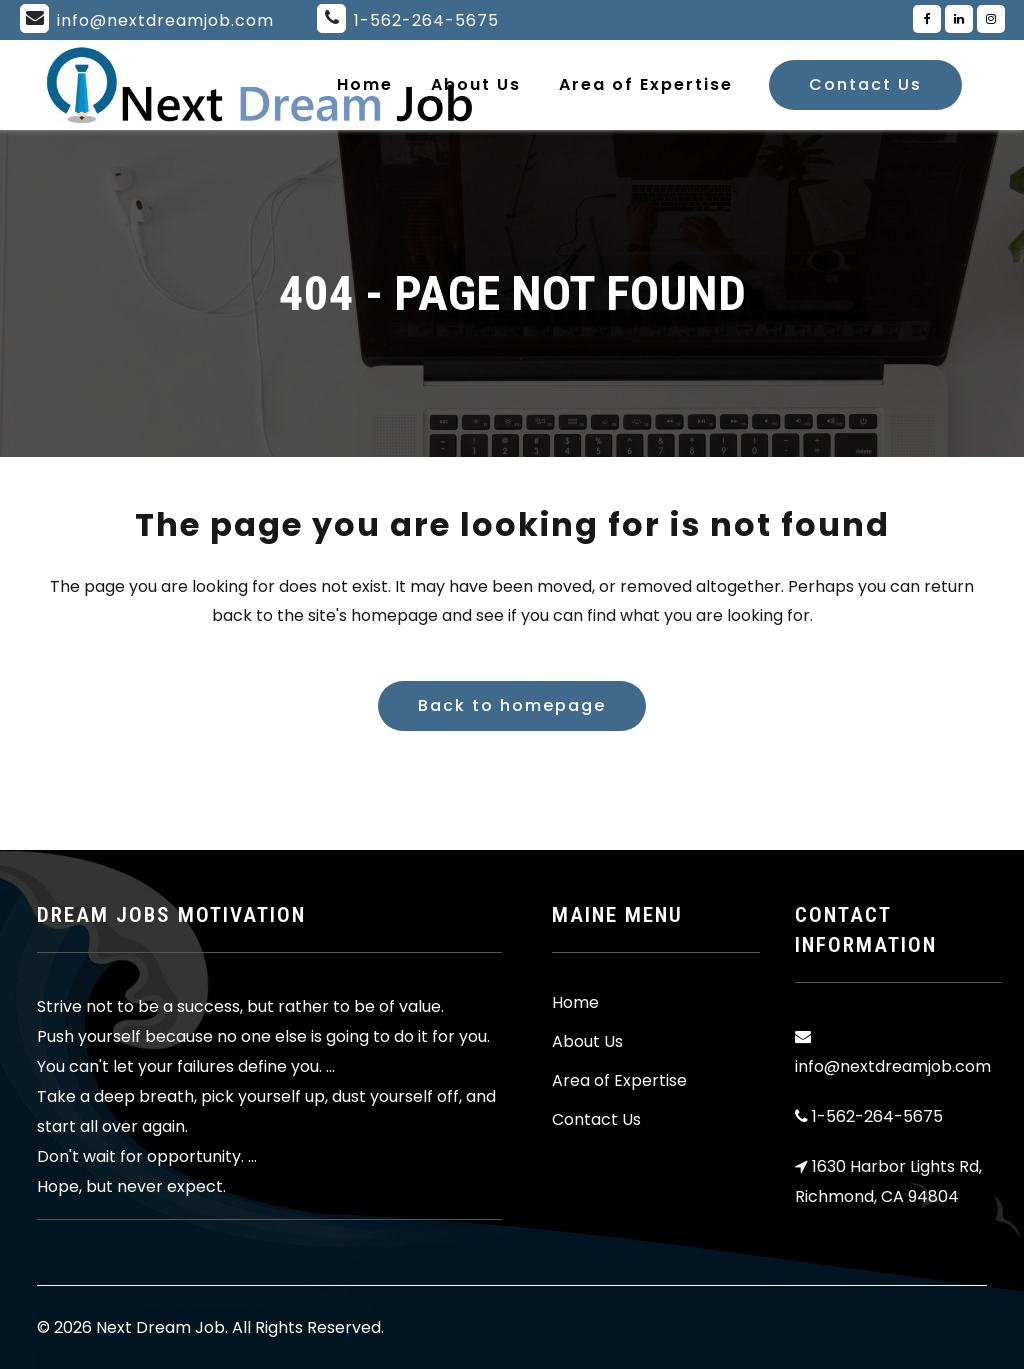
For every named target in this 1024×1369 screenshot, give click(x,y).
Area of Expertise (619, 1081)
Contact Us (865, 84)
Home (575, 1003)
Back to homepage (512, 705)
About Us (587, 1042)
